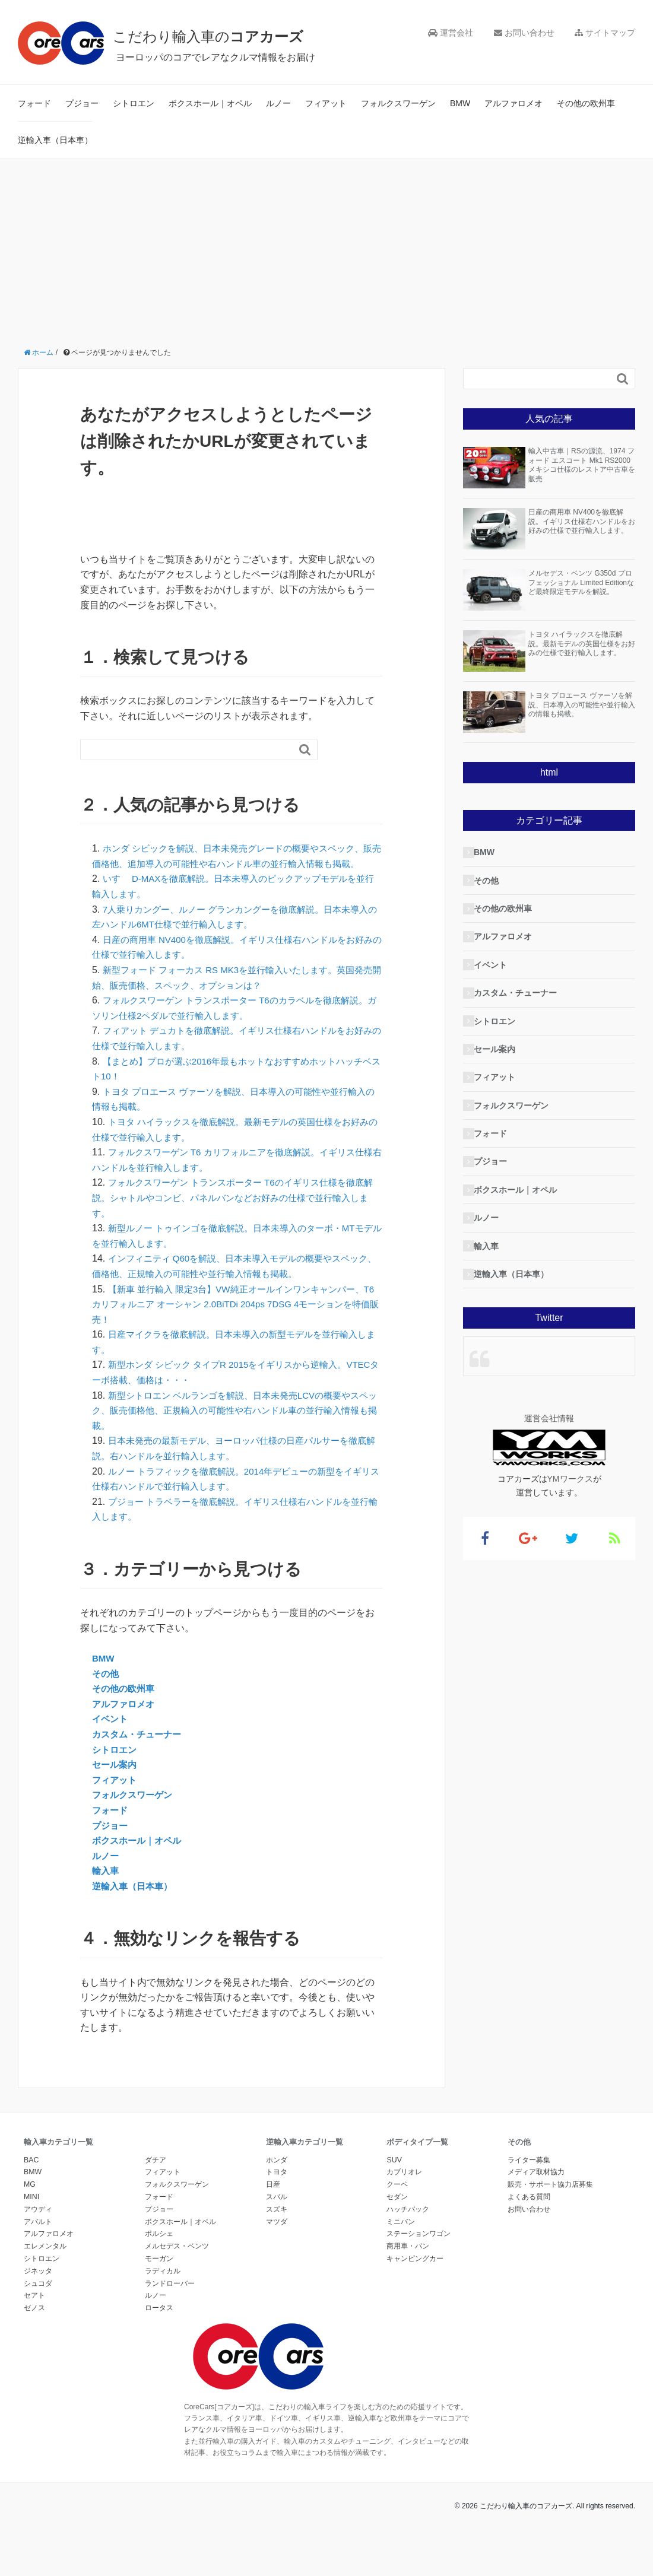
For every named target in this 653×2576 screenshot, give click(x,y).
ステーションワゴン (418, 2249)
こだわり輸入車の (231, 35)
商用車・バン (407, 2261)
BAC (31, 2175)
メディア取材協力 (536, 2187)
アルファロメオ (513, 103)
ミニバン (400, 2236)
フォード (34, 103)
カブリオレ (404, 2187)
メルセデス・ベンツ (177, 2261)
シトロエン (133, 103)
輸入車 (106, 1886)
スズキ (276, 2224)
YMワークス (570, 1479)
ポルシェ (159, 2249)
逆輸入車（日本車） (55, 140)
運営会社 (450, 32)
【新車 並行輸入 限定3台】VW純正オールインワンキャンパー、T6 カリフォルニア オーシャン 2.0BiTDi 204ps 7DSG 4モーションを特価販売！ (236, 1319)
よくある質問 (529, 2212)
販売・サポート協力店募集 (550, 2200)
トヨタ (276, 2187)
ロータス (159, 2323)
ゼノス (34, 2323)
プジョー (82, 103)
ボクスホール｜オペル (210, 103)
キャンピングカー (414, 2274)
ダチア (155, 2175)
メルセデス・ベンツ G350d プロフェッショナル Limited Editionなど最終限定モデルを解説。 (581, 582)
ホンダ (276, 2175)
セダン (397, 2212)
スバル (276, 2212)
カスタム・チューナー (139, 1750)
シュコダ (38, 2298)
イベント (111, 1734)
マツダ (276, 2236)
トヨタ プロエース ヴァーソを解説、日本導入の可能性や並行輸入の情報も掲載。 (581, 704)
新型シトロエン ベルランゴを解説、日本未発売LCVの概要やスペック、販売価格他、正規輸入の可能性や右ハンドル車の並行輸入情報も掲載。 (234, 1425)
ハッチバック (407, 2224)
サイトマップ (605, 32)
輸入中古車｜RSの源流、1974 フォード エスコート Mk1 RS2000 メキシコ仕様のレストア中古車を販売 (581, 465)
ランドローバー (170, 2298)
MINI (31, 2212)
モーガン (159, 2274)
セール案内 (116, 1780)
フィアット (326, 103)
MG (30, 2200)
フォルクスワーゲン (398, 103)
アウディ (38, 2224)
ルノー (278, 103)
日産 (273, 2200)
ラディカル (162, 2286)
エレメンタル (45, 2261)
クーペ (397, 2200)
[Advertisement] (326, 248)
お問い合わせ (524, 32)
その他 (106, 1689)
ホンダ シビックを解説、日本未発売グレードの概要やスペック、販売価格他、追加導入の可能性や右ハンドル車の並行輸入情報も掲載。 (236, 863)
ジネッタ (38, 2286)
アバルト (38, 2236)
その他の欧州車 (586, 103)
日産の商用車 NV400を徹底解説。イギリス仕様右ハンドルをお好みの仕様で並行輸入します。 (581, 521)
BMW (460, 103)
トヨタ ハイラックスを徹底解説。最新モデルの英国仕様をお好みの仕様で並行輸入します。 (581, 643)
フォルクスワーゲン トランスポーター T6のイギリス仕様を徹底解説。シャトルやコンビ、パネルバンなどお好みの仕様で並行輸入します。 (236, 1213)
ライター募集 (529, 2175)
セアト (34, 2311)
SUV (393, 2175)
